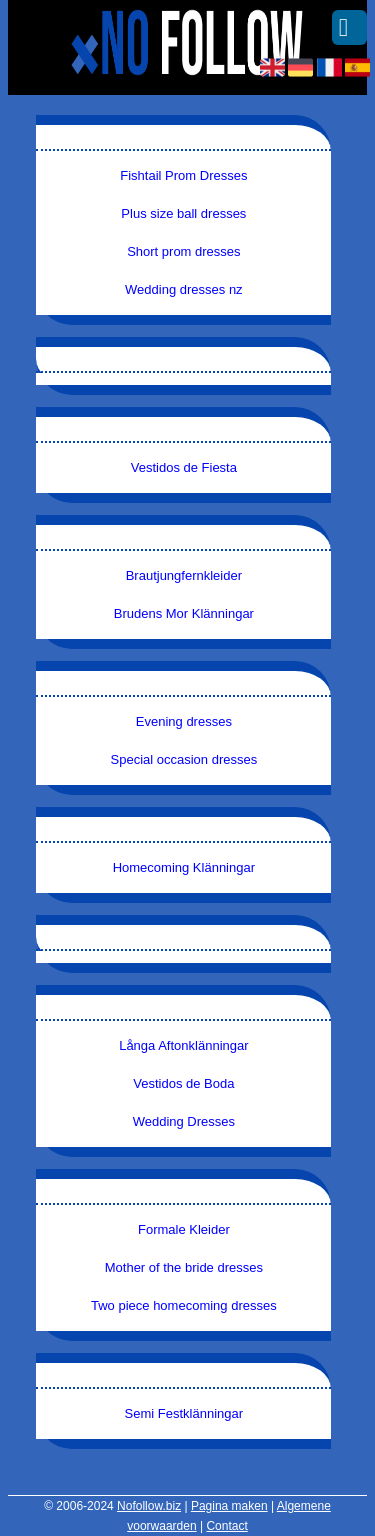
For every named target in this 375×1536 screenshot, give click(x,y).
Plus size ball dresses (183, 213)
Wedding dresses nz (184, 289)
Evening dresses (184, 721)
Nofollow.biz (149, 1506)
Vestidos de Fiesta (184, 467)
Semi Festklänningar (184, 1413)
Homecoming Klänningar (184, 867)
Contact (226, 1526)
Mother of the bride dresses (184, 1267)
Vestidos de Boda (183, 1083)
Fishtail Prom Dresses (183, 175)
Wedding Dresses (184, 1121)
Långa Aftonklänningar (183, 1045)
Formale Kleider (184, 1229)
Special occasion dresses (184, 759)
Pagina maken (229, 1506)
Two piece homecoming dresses (184, 1305)
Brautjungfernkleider (184, 575)
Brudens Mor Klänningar (184, 613)
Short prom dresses (183, 251)
